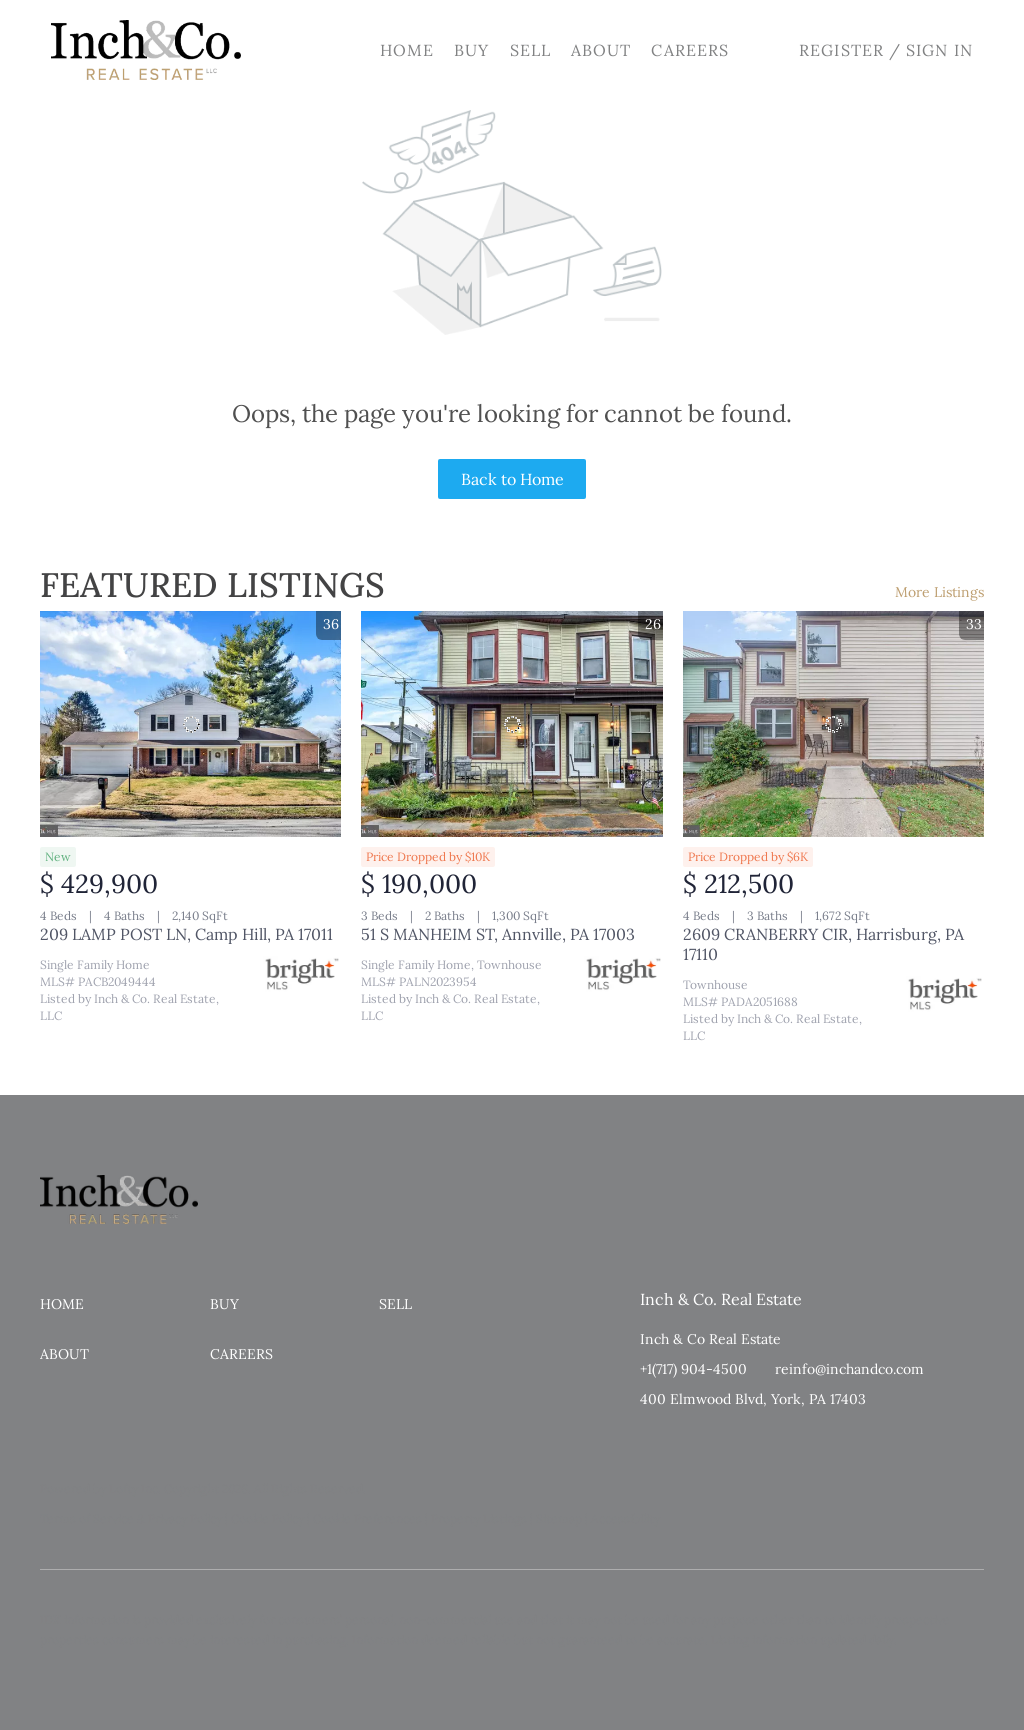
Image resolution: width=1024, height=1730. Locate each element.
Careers (690, 50)
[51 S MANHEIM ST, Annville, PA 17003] (511, 724)
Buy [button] (471, 50)
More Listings (939, 592)
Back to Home (512, 479)
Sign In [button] (939, 50)
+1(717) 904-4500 (693, 1369)
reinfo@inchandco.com (849, 1369)
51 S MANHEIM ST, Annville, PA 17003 (498, 934)
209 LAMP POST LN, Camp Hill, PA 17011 (186, 934)
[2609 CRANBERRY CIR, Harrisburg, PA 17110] (833, 724)
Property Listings (479, 1518)
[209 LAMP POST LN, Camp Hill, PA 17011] (190, 724)
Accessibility (625, 1518)
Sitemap (559, 1518)
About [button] (601, 50)
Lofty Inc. (135, 1488)
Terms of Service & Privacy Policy (131, 1518)
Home (407, 50)
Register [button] (841, 50)
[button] (146, 50)
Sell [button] (530, 50)
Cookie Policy (267, 1518)
